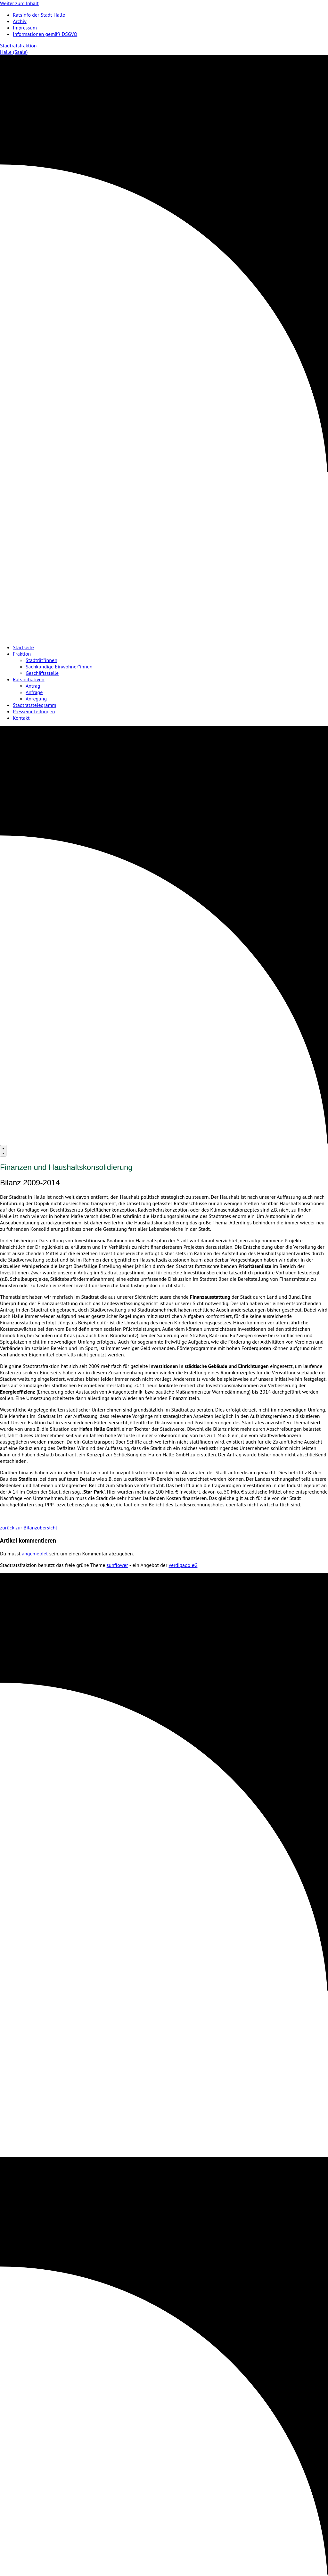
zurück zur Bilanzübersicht (28, 1527)
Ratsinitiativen (29, 679)
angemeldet (35, 1553)
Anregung (36, 698)
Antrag (33, 686)
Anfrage (34, 692)
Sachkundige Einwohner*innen (59, 666)
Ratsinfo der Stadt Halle (39, 15)
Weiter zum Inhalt (19, 3)
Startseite (23, 647)
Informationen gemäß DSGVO (45, 34)
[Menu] (3, 1150)
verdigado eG (182, 1565)
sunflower (117, 1565)
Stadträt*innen (41, 660)
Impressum (25, 27)
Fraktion (22, 653)
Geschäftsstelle (42, 673)
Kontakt (21, 718)
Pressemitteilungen (34, 711)
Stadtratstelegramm (34, 705)
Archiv (20, 21)
